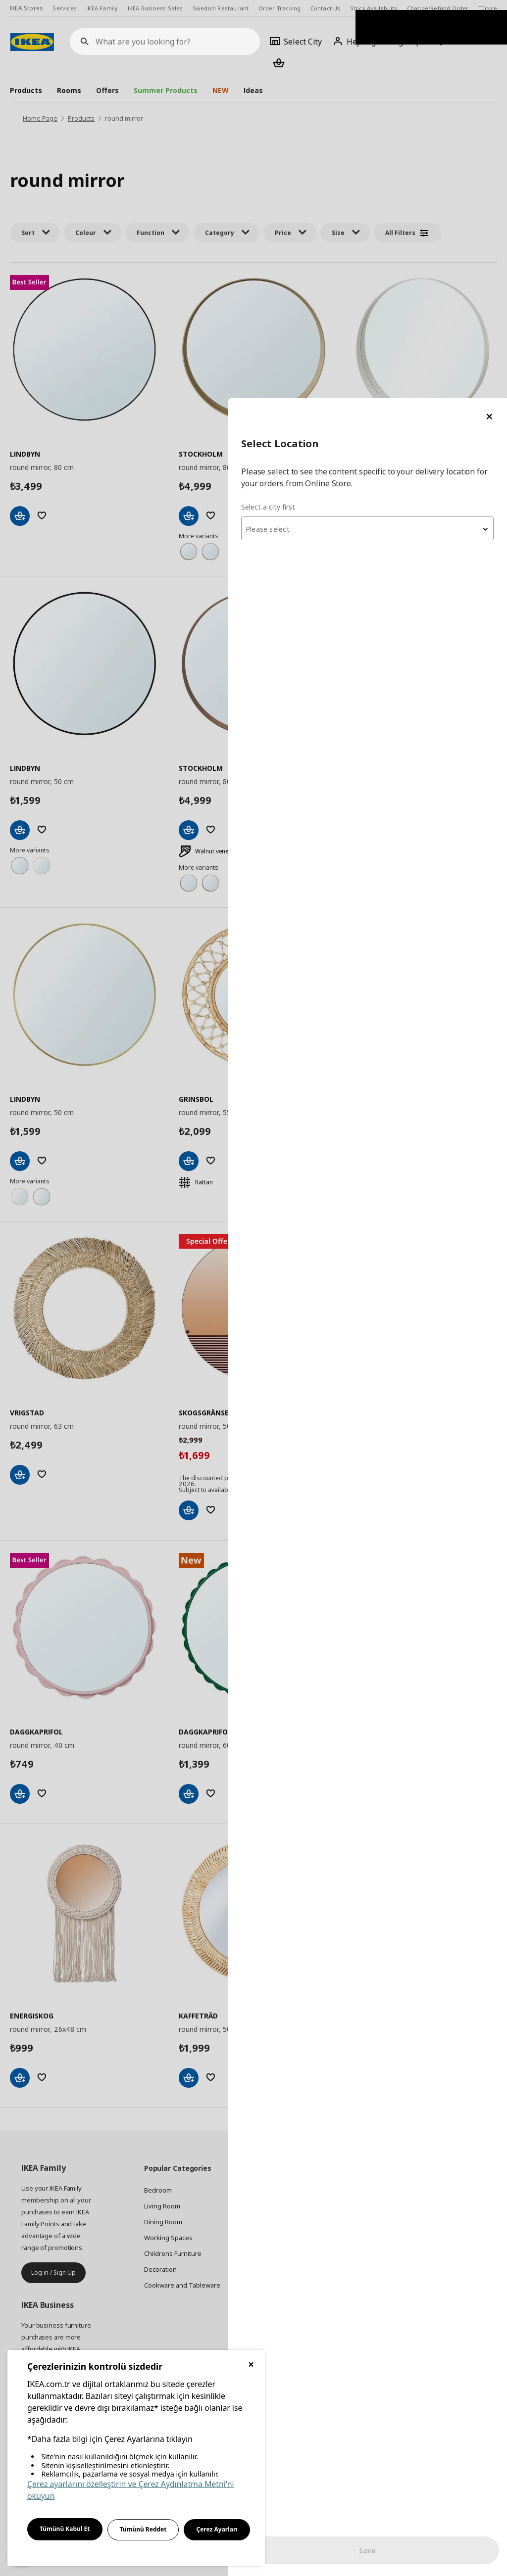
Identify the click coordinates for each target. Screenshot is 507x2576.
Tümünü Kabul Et (65, 2529)
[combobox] (388, 130)
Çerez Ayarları (217, 2529)
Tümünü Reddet (143, 2529)
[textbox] (388, 131)
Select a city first (310, 108)
